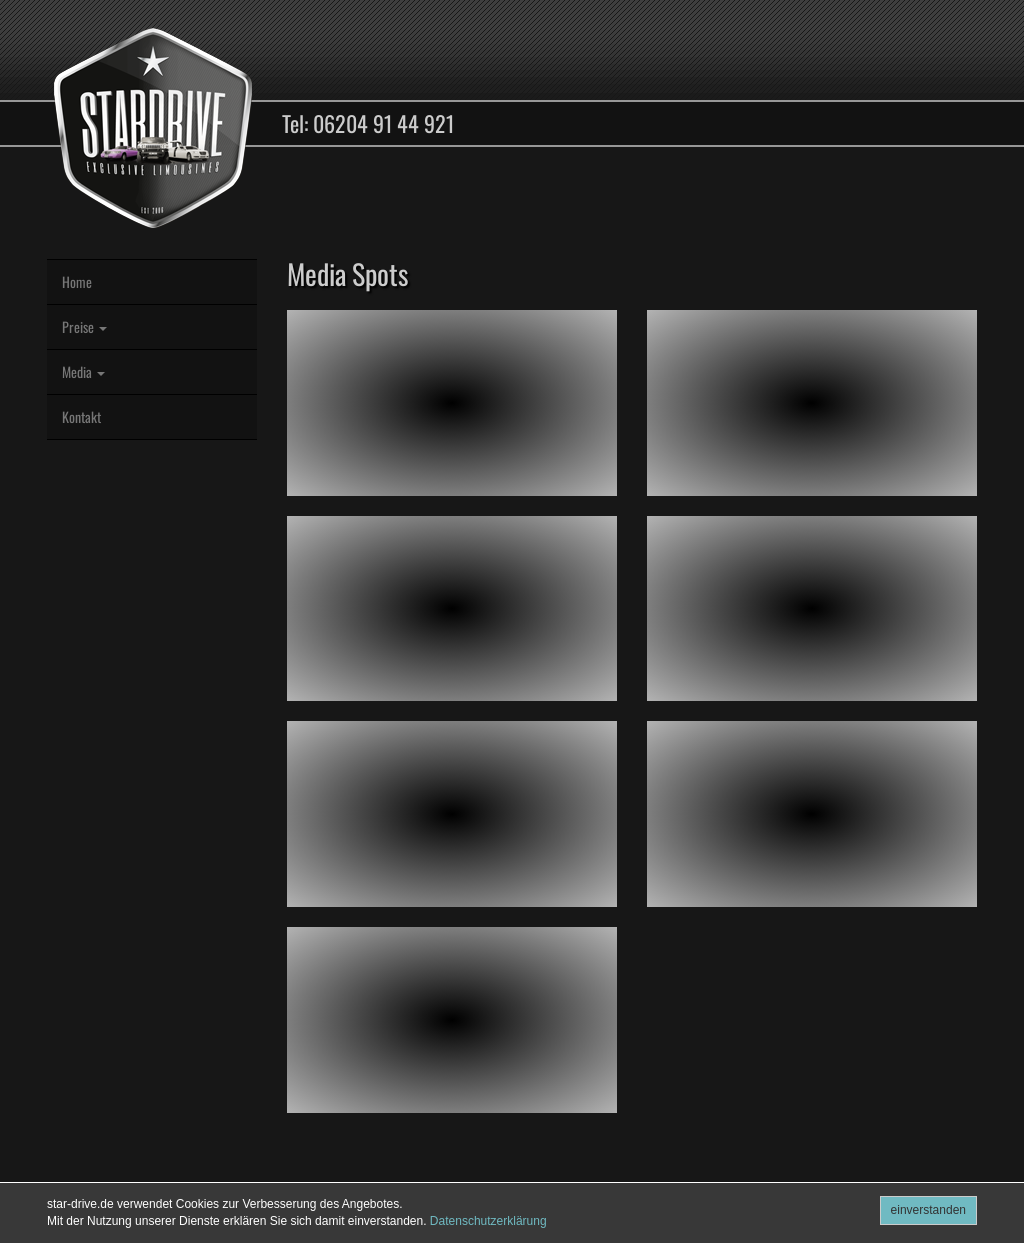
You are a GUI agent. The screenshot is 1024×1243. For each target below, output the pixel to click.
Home (77, 281)
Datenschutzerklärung (488, 1221)
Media (83, 371)
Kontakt (81, 416)
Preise (84, 326)
